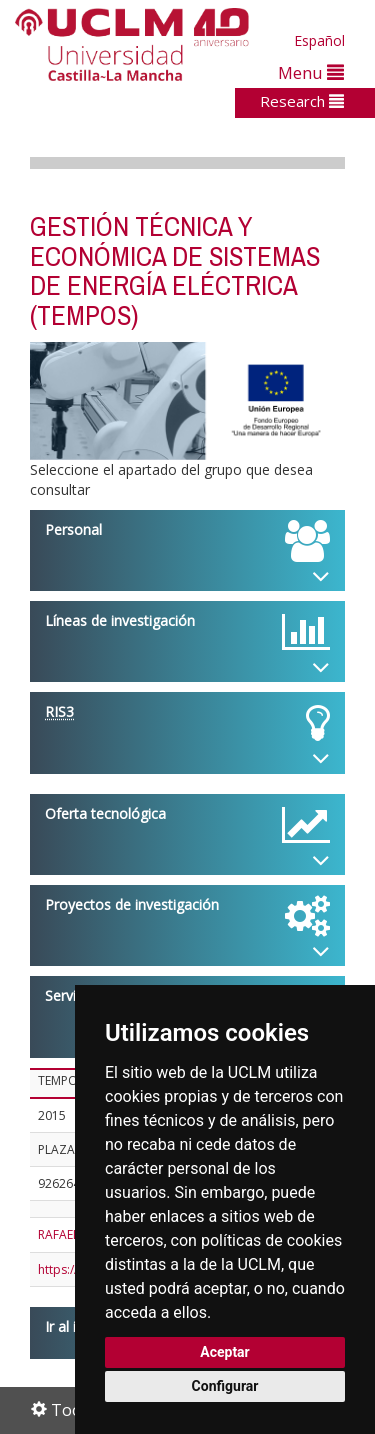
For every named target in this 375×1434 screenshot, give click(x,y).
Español (319, 40)
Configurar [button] (225, 1386)
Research (302, 101)
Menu (311, 72)
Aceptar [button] (225, 1352)
